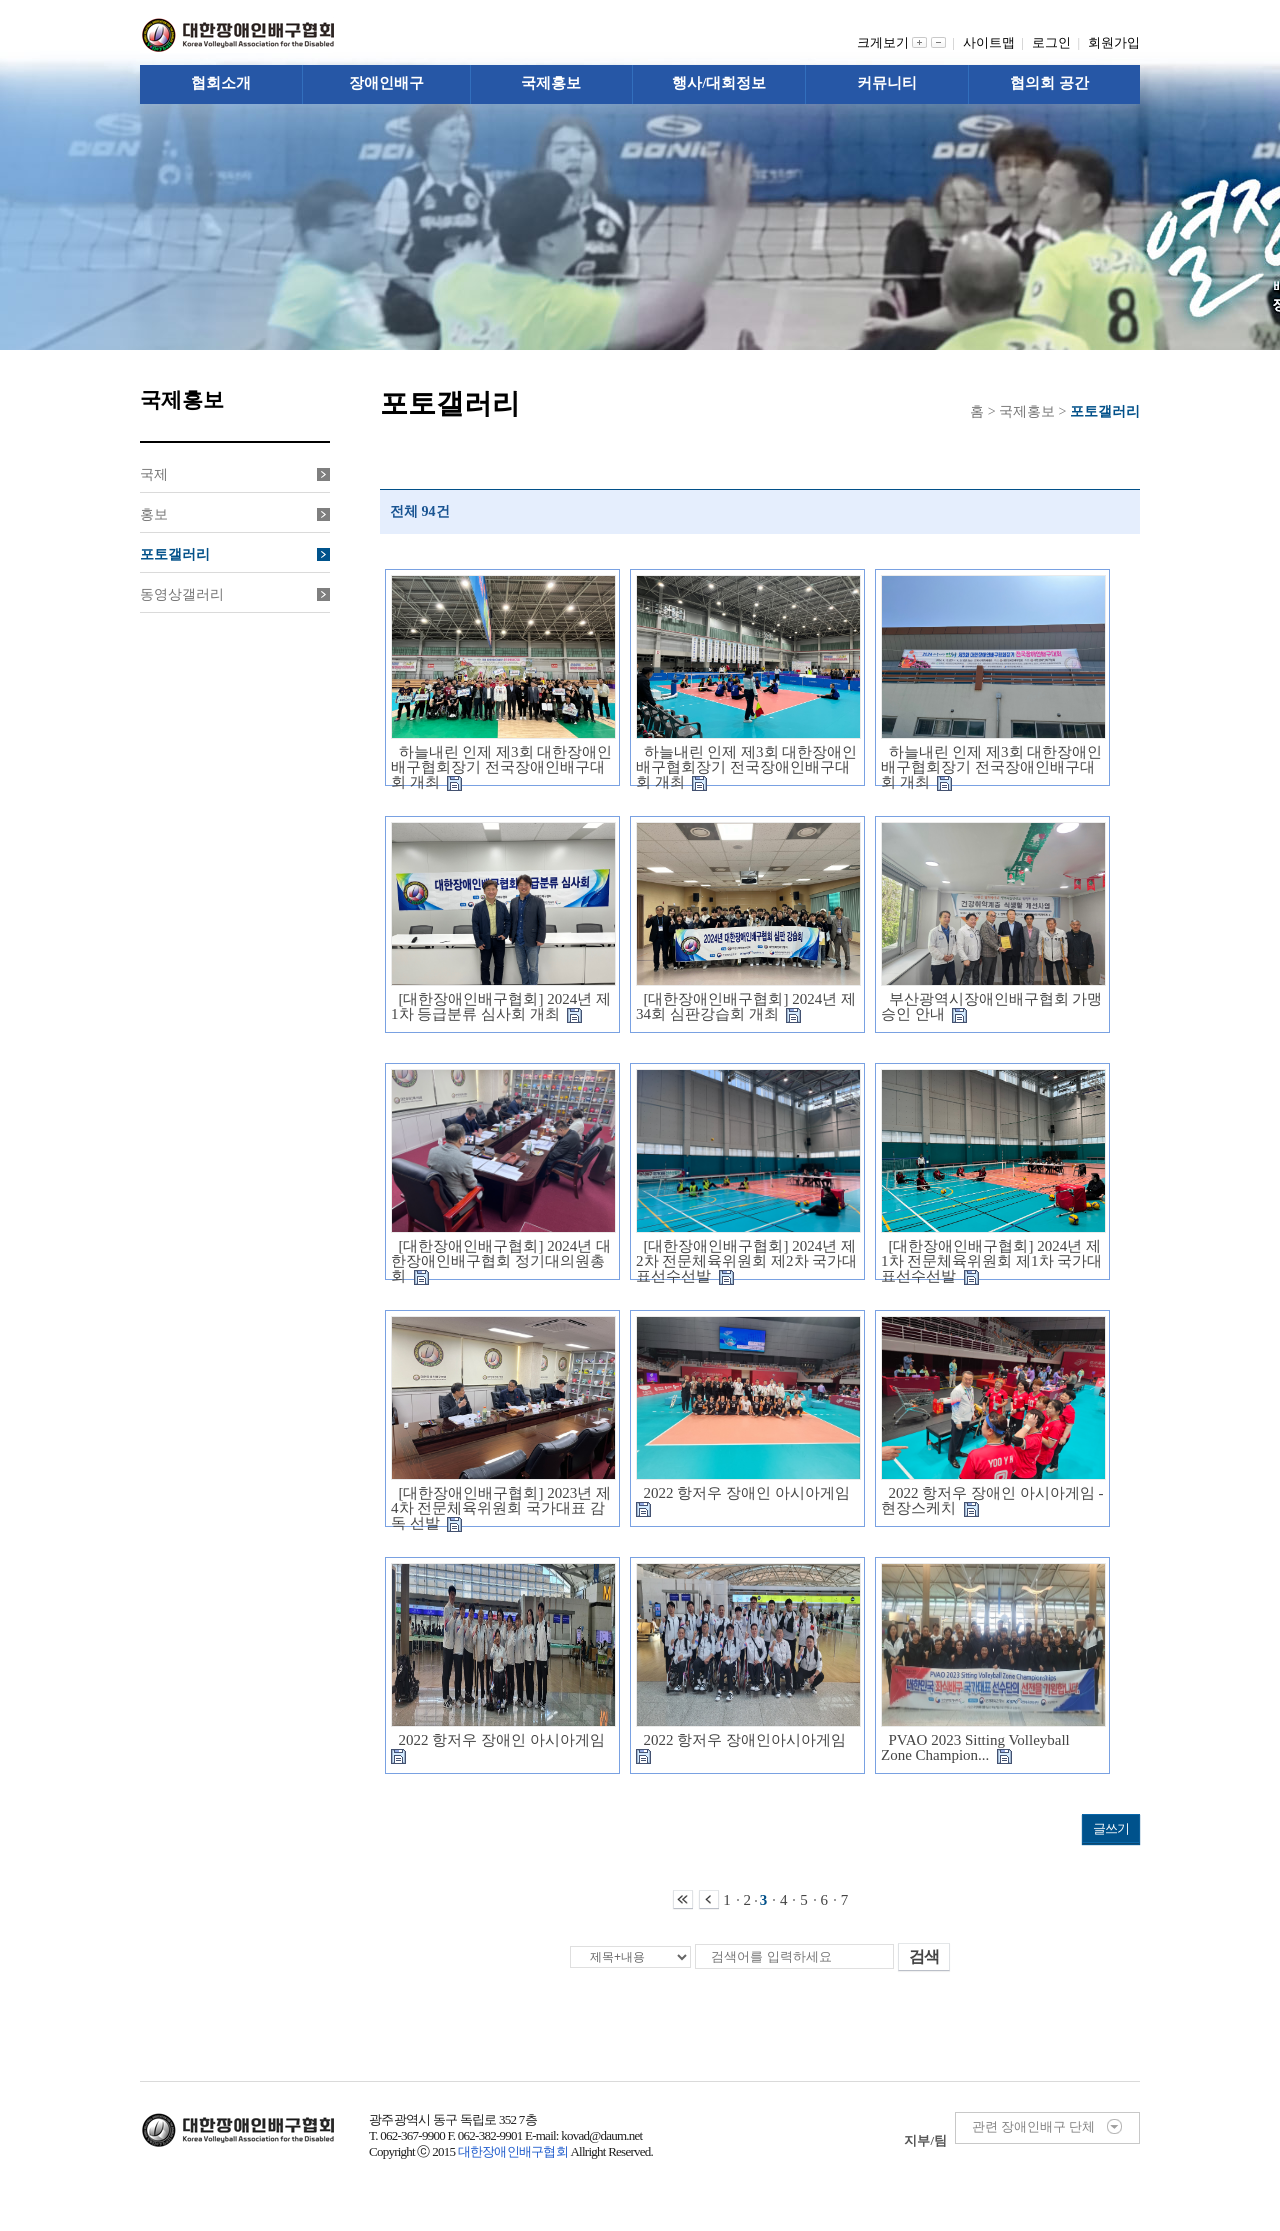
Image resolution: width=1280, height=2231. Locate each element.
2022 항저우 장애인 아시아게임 (746, 1500)
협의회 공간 (1049, 83)
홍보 (235, 514)
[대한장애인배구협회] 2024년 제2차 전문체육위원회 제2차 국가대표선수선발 (746, 1261)
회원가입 (1114, 42)
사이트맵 (992, 42)
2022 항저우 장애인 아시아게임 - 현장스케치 (992, 1500)
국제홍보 (551, 83)
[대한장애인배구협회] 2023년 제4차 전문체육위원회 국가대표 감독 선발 (501, 1508)
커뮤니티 (887, 83)
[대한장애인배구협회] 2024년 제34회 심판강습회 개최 (746, 1006)
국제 (235, 474)
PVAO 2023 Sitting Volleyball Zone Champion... (975, 1747)
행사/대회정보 (719, 83)
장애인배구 (386, 83)
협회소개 (221, 83)
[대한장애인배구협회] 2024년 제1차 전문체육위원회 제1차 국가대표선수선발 (991, 1261)
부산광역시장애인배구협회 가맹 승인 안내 (991, 1006)
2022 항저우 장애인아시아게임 (745, 1747)
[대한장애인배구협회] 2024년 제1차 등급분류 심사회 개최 (501, 1006)
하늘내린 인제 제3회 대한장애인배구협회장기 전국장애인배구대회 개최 (501, 767)
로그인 (1055, 42)
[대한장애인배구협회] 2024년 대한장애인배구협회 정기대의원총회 (501, 1261)
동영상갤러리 (235, 594)
